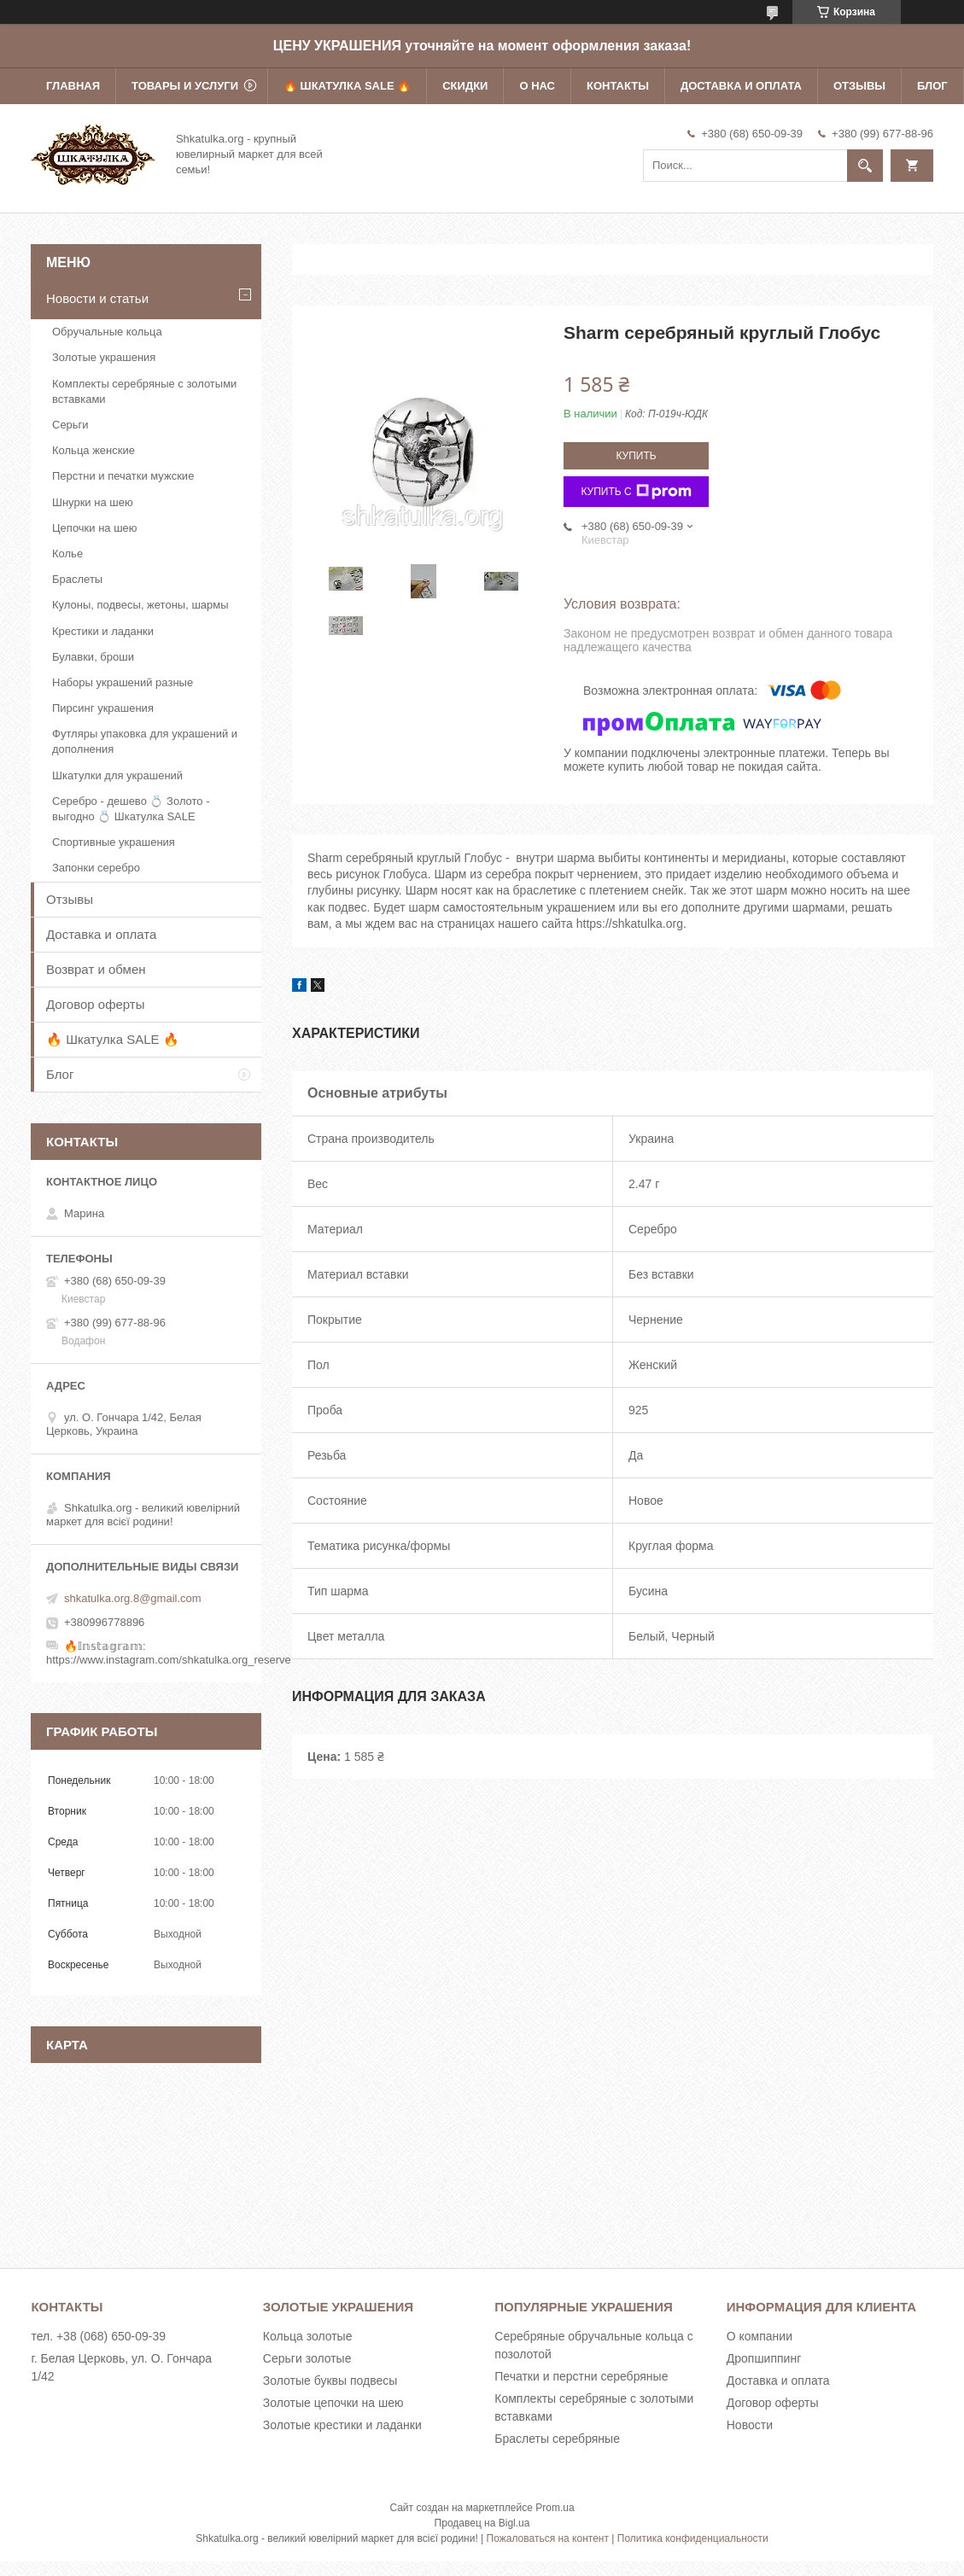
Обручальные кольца (107, 331)
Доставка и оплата (741, 85)
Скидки (465, 85)
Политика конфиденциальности (692, 2538)
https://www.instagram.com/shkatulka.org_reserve (168, 1659)
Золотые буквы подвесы (330, 2380)
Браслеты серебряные (557, 2438)
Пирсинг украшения (103, 708)
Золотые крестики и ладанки (342, 2425)
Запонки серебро (96, 867)
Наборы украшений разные (122, 682)
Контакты (618, 85)
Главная (73, 85)
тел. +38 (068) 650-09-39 (98, 2336)
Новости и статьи (97, 298)
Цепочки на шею (94, 528)
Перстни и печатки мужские (123, 475)
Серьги (70, 424)
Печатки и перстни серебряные (581, 2376)
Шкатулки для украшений (117, 775)
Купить (636, 456)
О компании (759, 2336)
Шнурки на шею (92, 502)
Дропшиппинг (764, 2358)
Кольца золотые (308, 2336)
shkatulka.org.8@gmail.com (133, 1598)
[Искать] (865, 165)
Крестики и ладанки (103, 631)
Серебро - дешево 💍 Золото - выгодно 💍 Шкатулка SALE (131, 809)
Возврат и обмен (96, 969)
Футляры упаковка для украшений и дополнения (144, 741)
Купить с (636, 491)
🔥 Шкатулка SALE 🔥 (347, 85)
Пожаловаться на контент (548, 2538)
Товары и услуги (184, 85)
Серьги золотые (307, 2358)
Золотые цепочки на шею (333, 2403)
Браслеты (77, 579)
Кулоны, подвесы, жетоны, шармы (140, 604)
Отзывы (859, 85)
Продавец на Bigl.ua (482, 2523)
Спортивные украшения (113, 842)
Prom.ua (554, 2508)
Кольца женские (93, 450)
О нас (537, 85)
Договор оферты (95, 1004)
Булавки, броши (93, 656)
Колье (67, 553)
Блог (932, 85)
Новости (750, 2425)
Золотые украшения (103, 357)
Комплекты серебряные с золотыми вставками (144, 391)
